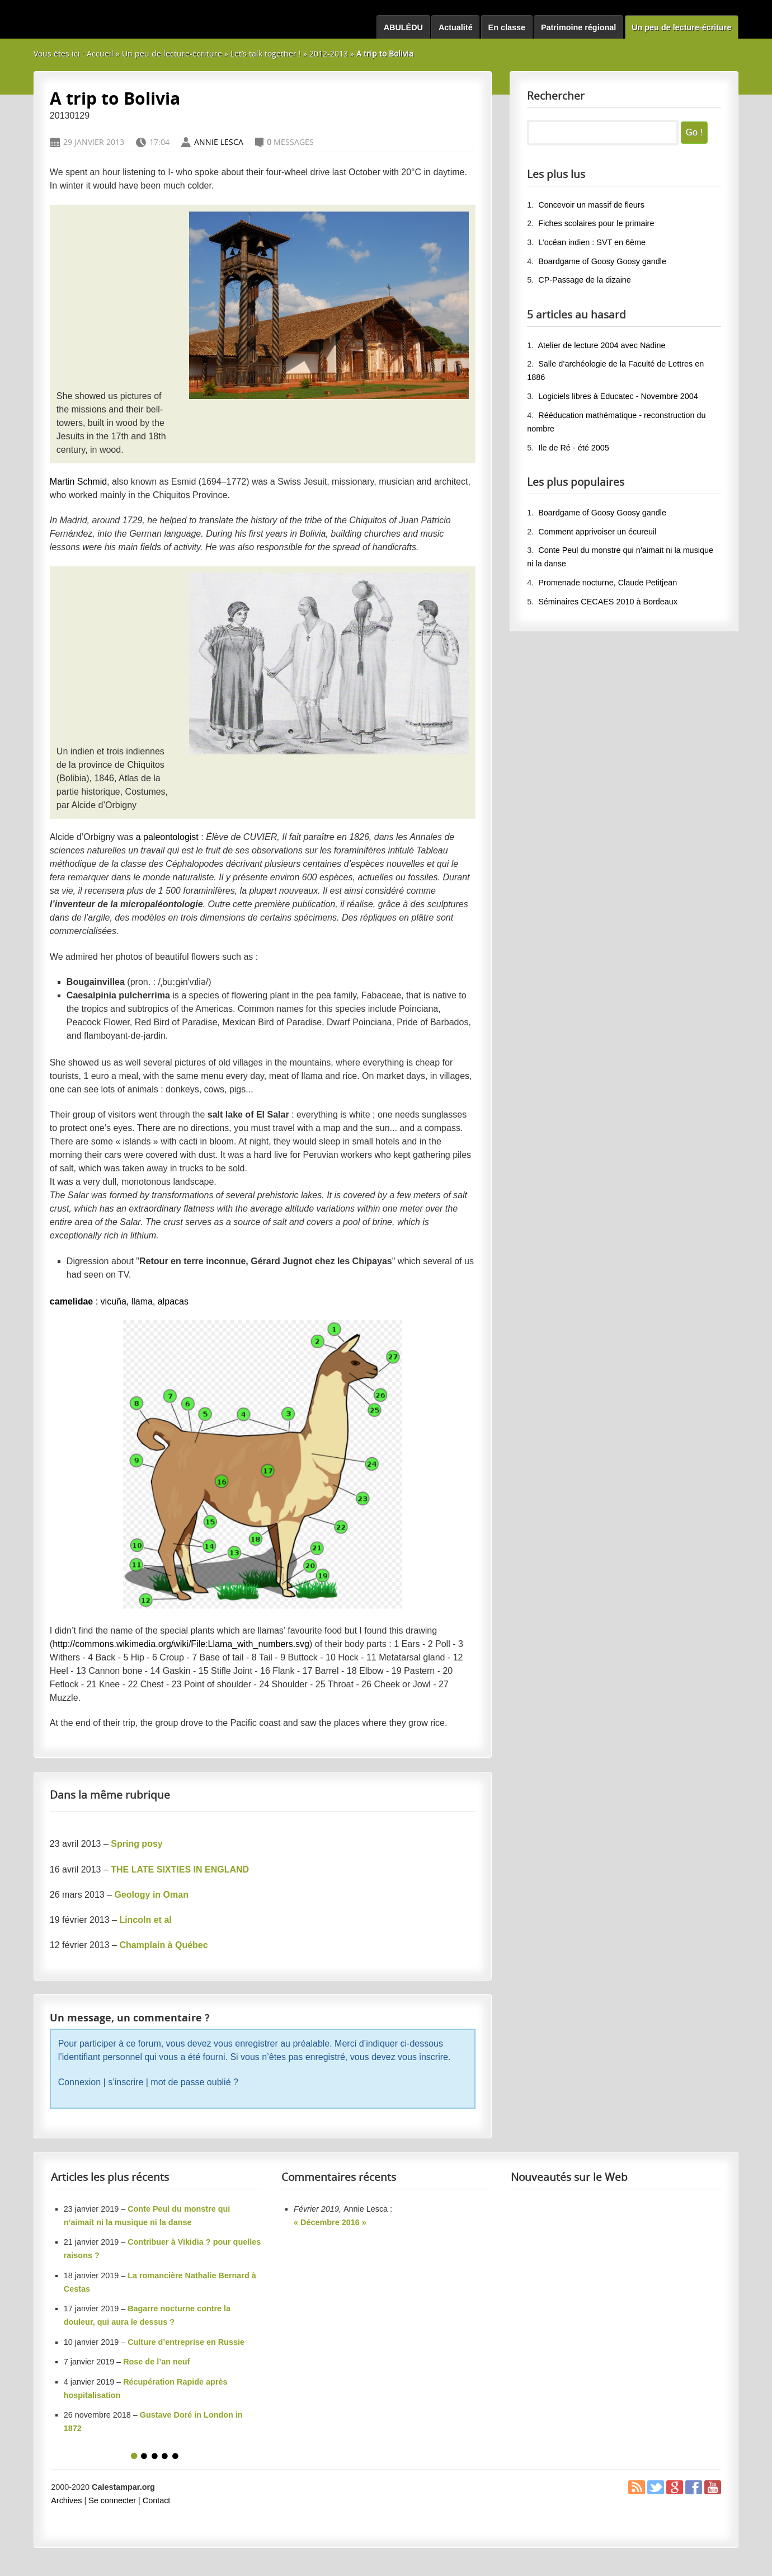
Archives (66, 2500)
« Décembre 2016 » (330, 2222)
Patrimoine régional (578, 27)
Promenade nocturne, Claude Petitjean (607, 582)
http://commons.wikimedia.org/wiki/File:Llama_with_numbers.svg (181, 1644)
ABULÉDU (403, 27)
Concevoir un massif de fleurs (591, 204)
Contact (157, 2500)
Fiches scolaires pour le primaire (596, 223)
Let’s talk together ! (265, 53)
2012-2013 (328, 53)
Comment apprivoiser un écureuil (597, 531)
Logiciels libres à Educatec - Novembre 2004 (618, 396)
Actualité (456, 27)
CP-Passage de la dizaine (584, 279)
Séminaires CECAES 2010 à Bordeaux (607, 601)
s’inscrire (125, 2082)
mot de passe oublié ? (194, 2082)
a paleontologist (167, 837)
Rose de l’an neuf (156, 2361)
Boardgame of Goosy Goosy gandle (602, 261)
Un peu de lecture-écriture (681, 27)
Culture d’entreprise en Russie (186, 2342)
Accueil (100, 53)
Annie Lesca (218, 142)
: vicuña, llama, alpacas (119, 1301)
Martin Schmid (78, 481)
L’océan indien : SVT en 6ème (592, 242)
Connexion (79, 2082)
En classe (506, 27)
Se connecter (112, 2500)
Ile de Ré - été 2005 (573, 447)
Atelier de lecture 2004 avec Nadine (601, 345)
